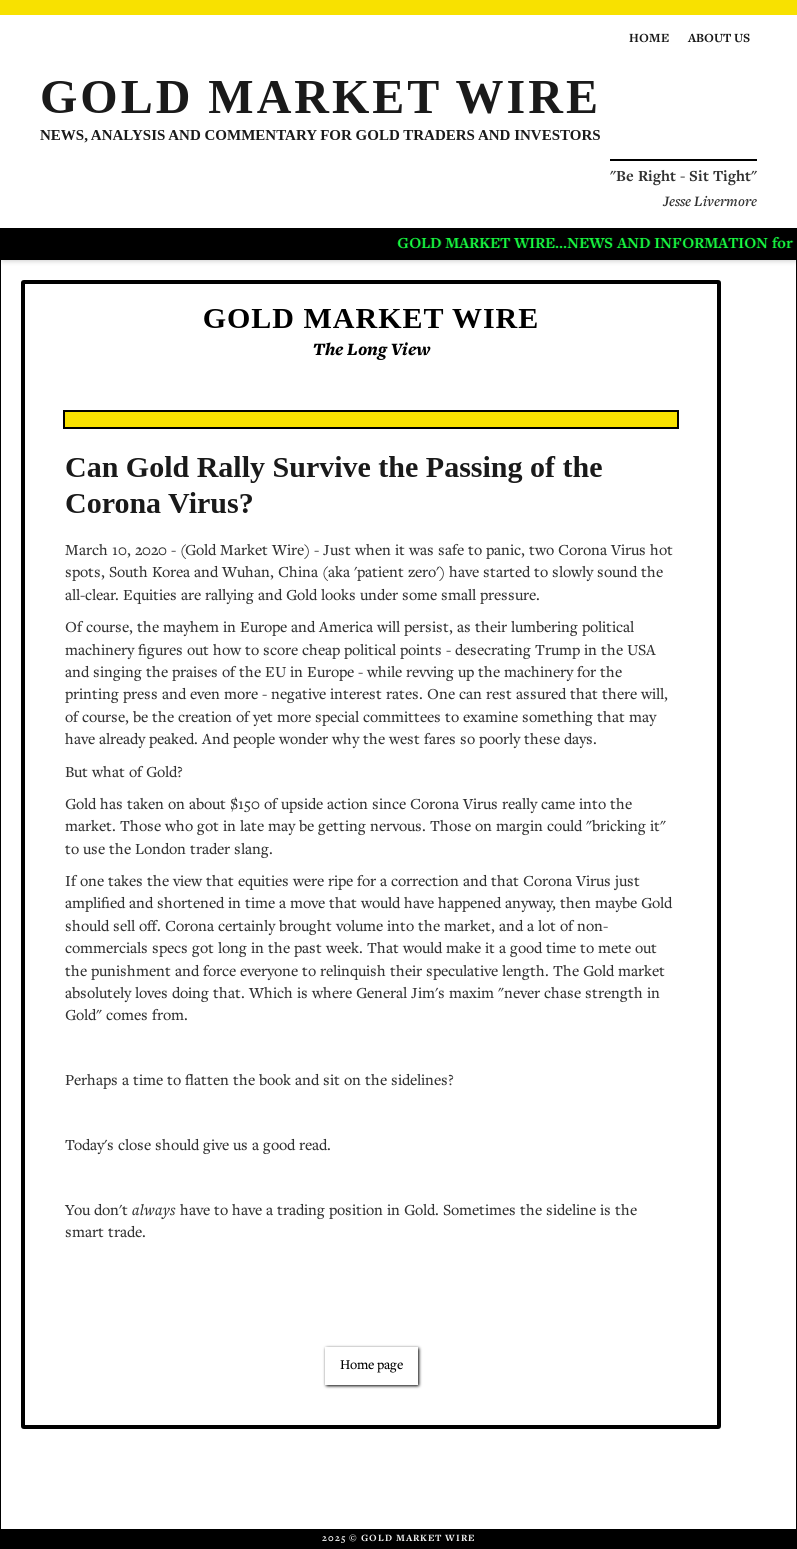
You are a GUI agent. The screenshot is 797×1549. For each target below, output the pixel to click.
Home (649, 39)
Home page (371, 1366)
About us (719, 39)
